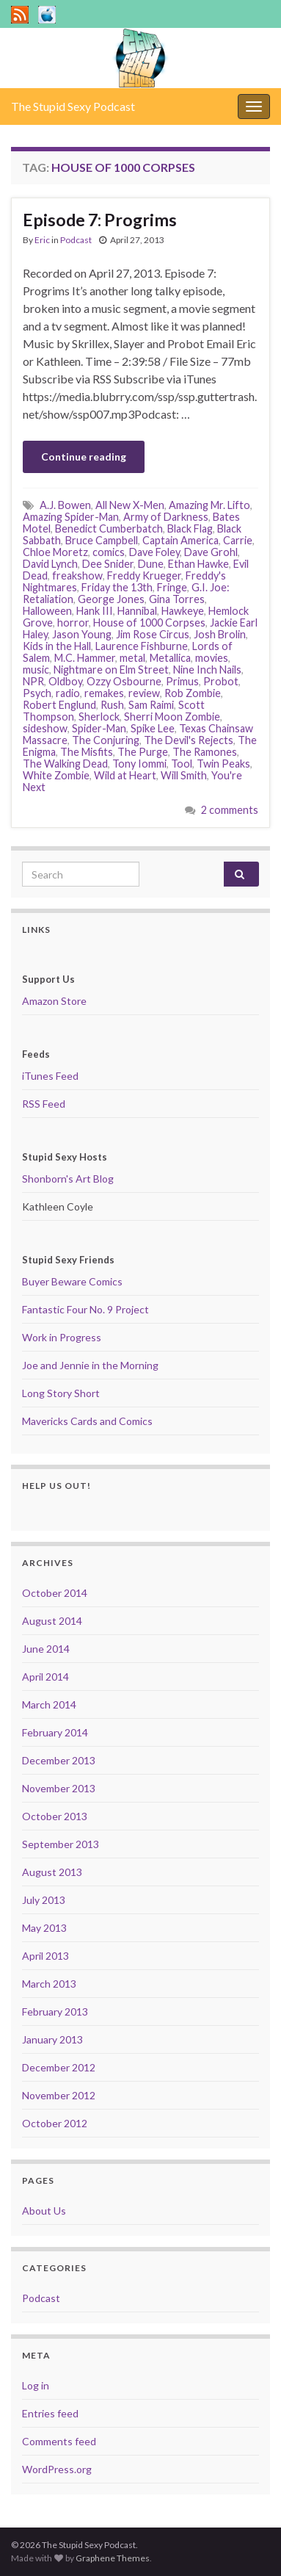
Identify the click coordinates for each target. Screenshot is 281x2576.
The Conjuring (105, 740)
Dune (151, 564)
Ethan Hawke (198, 564)
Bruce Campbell (101, 540)
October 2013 (54, 1816)
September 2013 (60, 1844)
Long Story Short (61, 1393)
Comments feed (59, 2441)
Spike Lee (153, 728)
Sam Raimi (151, 705)
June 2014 (46, 1648)
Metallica (170, 658)
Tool (181, 763)
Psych (37, 693)
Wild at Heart (125, 775)
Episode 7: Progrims (100, 219)
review (144, 693)
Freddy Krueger (144, 575)
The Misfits (86, 752)
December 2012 (58, 2067)
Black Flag (190, 528)
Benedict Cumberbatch (109, 528)
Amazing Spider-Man (71, 516)
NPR (33, 681)
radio (68, 693)
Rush (112, 705)
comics (108, 552)
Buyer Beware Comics (72, 1281)
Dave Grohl (211, 552)
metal (132, 658)
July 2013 (43, 1900)
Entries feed (50, 2413)
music (36, 669)
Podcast (76, 239)
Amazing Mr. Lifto (209, 505)
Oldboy (65, 681)
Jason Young (82, 634)
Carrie (237, 540)
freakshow (77, 575)
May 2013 (44, 1928)
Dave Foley (154, 552)
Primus (182, 681)
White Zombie (56, 775)
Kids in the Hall (57, 646)
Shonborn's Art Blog (68, 1178)
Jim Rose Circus (152, 634)
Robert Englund (59, 705)
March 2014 (49, 1704)
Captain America (180, 540)
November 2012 (58, 2095)
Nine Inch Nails (207, 669)
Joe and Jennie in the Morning (90, 1365)
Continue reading (83, 456)
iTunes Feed (50, 1075)
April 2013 (45, 1955)
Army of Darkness (165, 516)
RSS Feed (43, 1103)
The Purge (142, 752)
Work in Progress (61, 1337)
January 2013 (52, 2039)
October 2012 (54, 2123)
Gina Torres (177, 599)
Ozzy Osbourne (124, 681)
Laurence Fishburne (141, 646)
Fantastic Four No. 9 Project (85, 1309)
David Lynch (50, 564)
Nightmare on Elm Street (111, 669)
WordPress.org (57, 2469)
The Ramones (204, 752)
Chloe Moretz (55, 552)
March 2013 (49, 1983)
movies (211, 658)
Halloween (47, 611)
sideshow (45, 728)
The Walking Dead (65, 763)
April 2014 (45, 1676)
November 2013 (58, 1788)
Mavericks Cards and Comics (87, 1421)
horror (73, 622)
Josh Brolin (220, 634)
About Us (44, 2210)
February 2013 (55, 2011)
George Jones (111, 599)
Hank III (94, 611)
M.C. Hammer (84, 658)
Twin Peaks (223, 763)
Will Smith (184, 775)
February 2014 (55, 1732)
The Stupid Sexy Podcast (73, 106)
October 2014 (54, 1593)
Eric (42, 239)
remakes (104, 693)
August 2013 (52, 1872)
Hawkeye (182, 611)
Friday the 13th (117, 587)
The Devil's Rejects (188, 740)
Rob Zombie (192, 693)
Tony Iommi (139, 763)
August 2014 (52, 1620)
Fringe (172, 587)
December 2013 (58, 1760)
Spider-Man (99, 728)
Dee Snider (108, 564)
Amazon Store (54, 1001)
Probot (220, 681)
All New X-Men (129, 505)
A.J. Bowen (65, 505)
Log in (35, 2385)
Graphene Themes (113, 2558)
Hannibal (137, 611)
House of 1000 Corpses (149, 622)
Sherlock (99, 716)
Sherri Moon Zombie (172, 716)
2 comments (229, 810)
